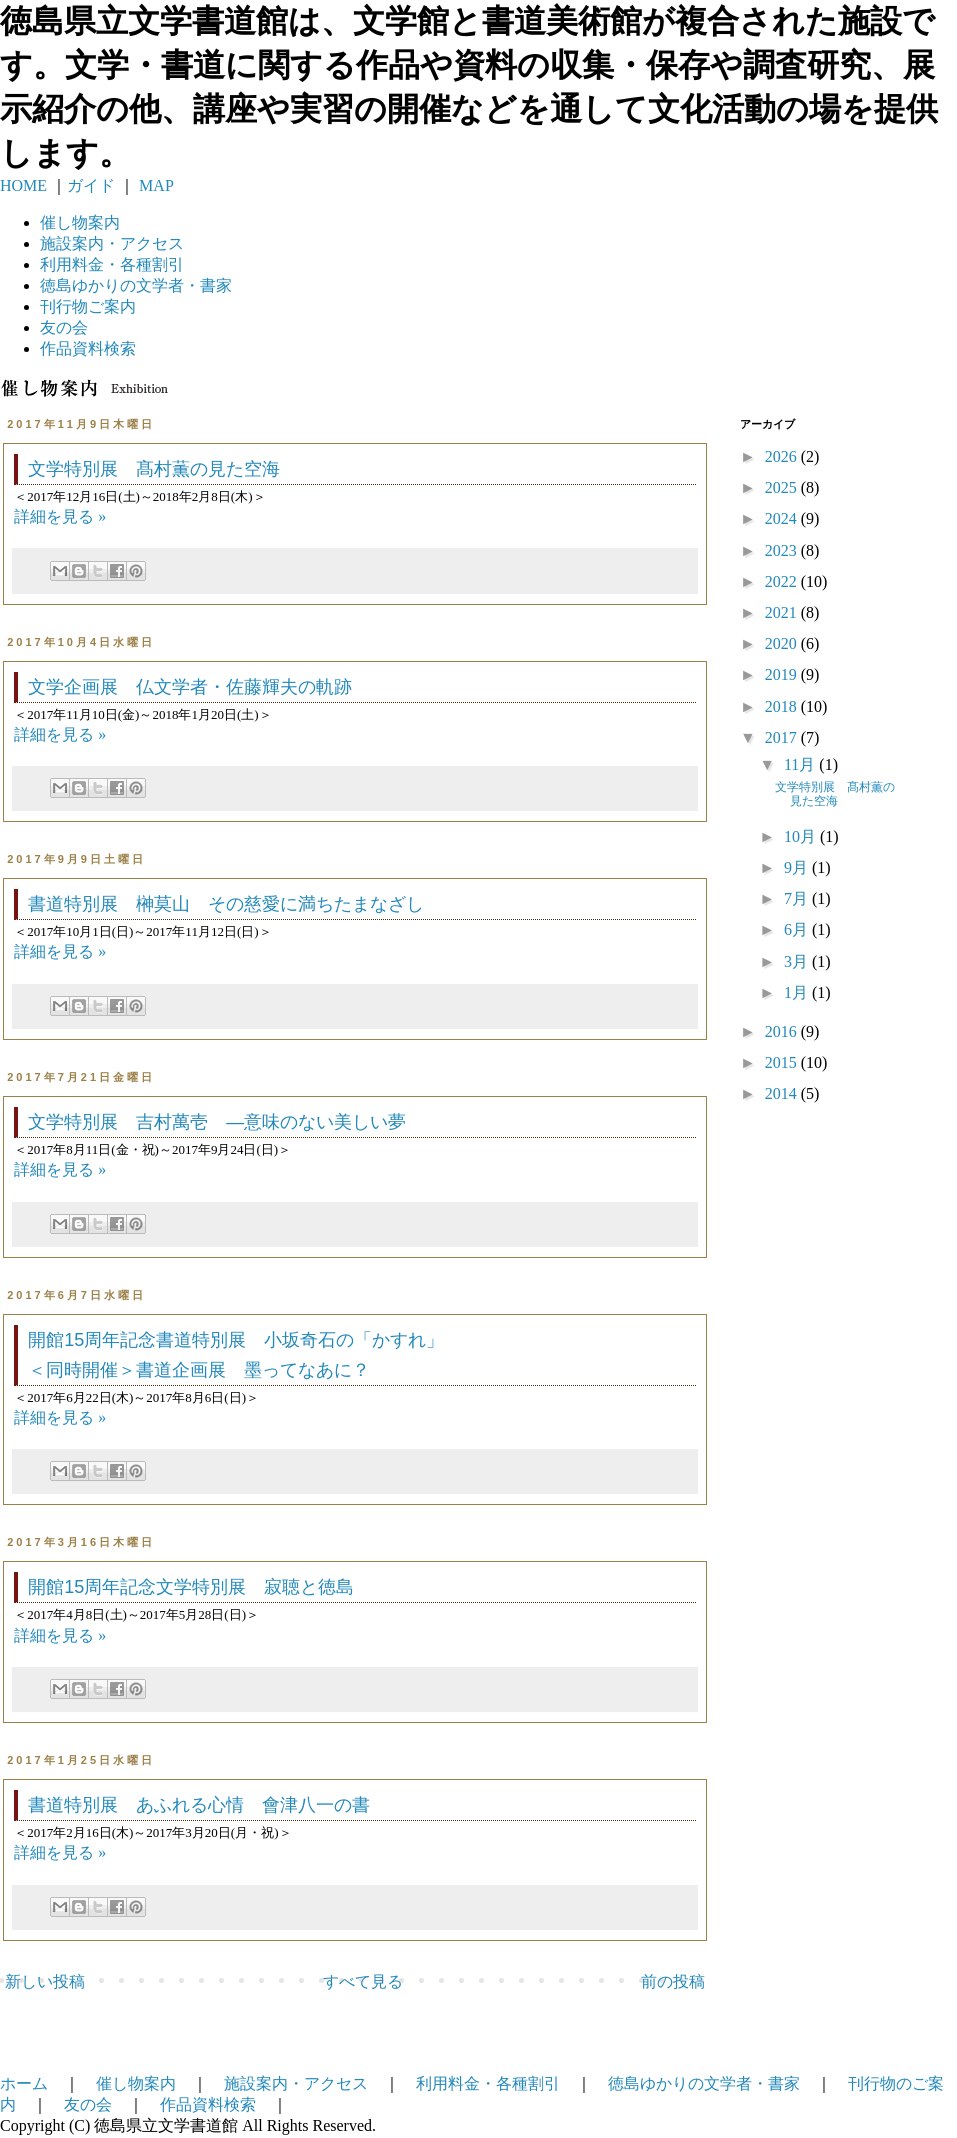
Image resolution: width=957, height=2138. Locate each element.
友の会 (64, 327)
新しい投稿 (45, 1981)
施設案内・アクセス (296, 2083)
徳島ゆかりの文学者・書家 (704, 2083)
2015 (783, 1062)
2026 (783, 456)
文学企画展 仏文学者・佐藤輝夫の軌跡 (190, 687)
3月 (798, 961)
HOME (23, 185)
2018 (783, 706)
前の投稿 (673, 1981)
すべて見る (363, 1981)
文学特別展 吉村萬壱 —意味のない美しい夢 (217, 1122)
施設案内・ (112, 243)
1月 (798, 992)
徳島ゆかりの (136, 285)
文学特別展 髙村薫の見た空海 (154, 469)
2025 (783, 487)
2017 (783, 737)
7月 (798, 898)
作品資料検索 (88, 348)
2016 (783, 1031)
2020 (783, 643)
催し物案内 (80, 222)
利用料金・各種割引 (488, 2083)
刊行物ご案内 (88, 306)
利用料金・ (112, 264)
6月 (798, 929)
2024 (783, 518)
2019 (783, 674)
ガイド (91, 185)
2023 (783, 550)
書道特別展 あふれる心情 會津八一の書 (199, 1805)
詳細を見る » (60, 516)
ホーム (24, 2083)
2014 (783, 1093)
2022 (783, 581)
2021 (783, 612)
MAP (154, 185)
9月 (798, 867)
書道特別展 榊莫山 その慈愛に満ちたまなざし (226, 904)
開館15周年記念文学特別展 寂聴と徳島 (191, 1587)
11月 (801, 764)
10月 (802, 836)
